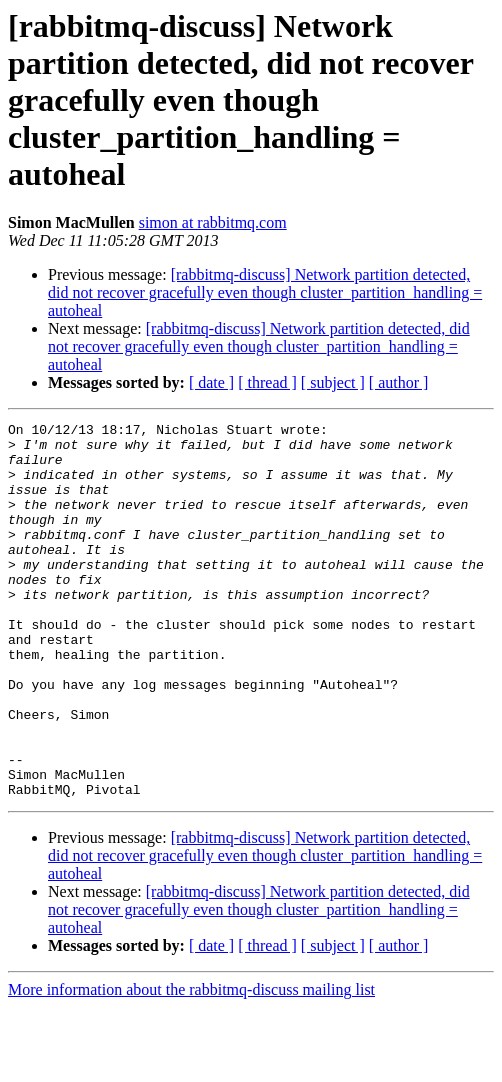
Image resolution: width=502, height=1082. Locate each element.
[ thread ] (267, 382)
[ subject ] (333, 382)
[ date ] (211, 382)
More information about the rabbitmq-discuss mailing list (191, 1064)
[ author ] (399, 382)
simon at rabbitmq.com (213, 222)
